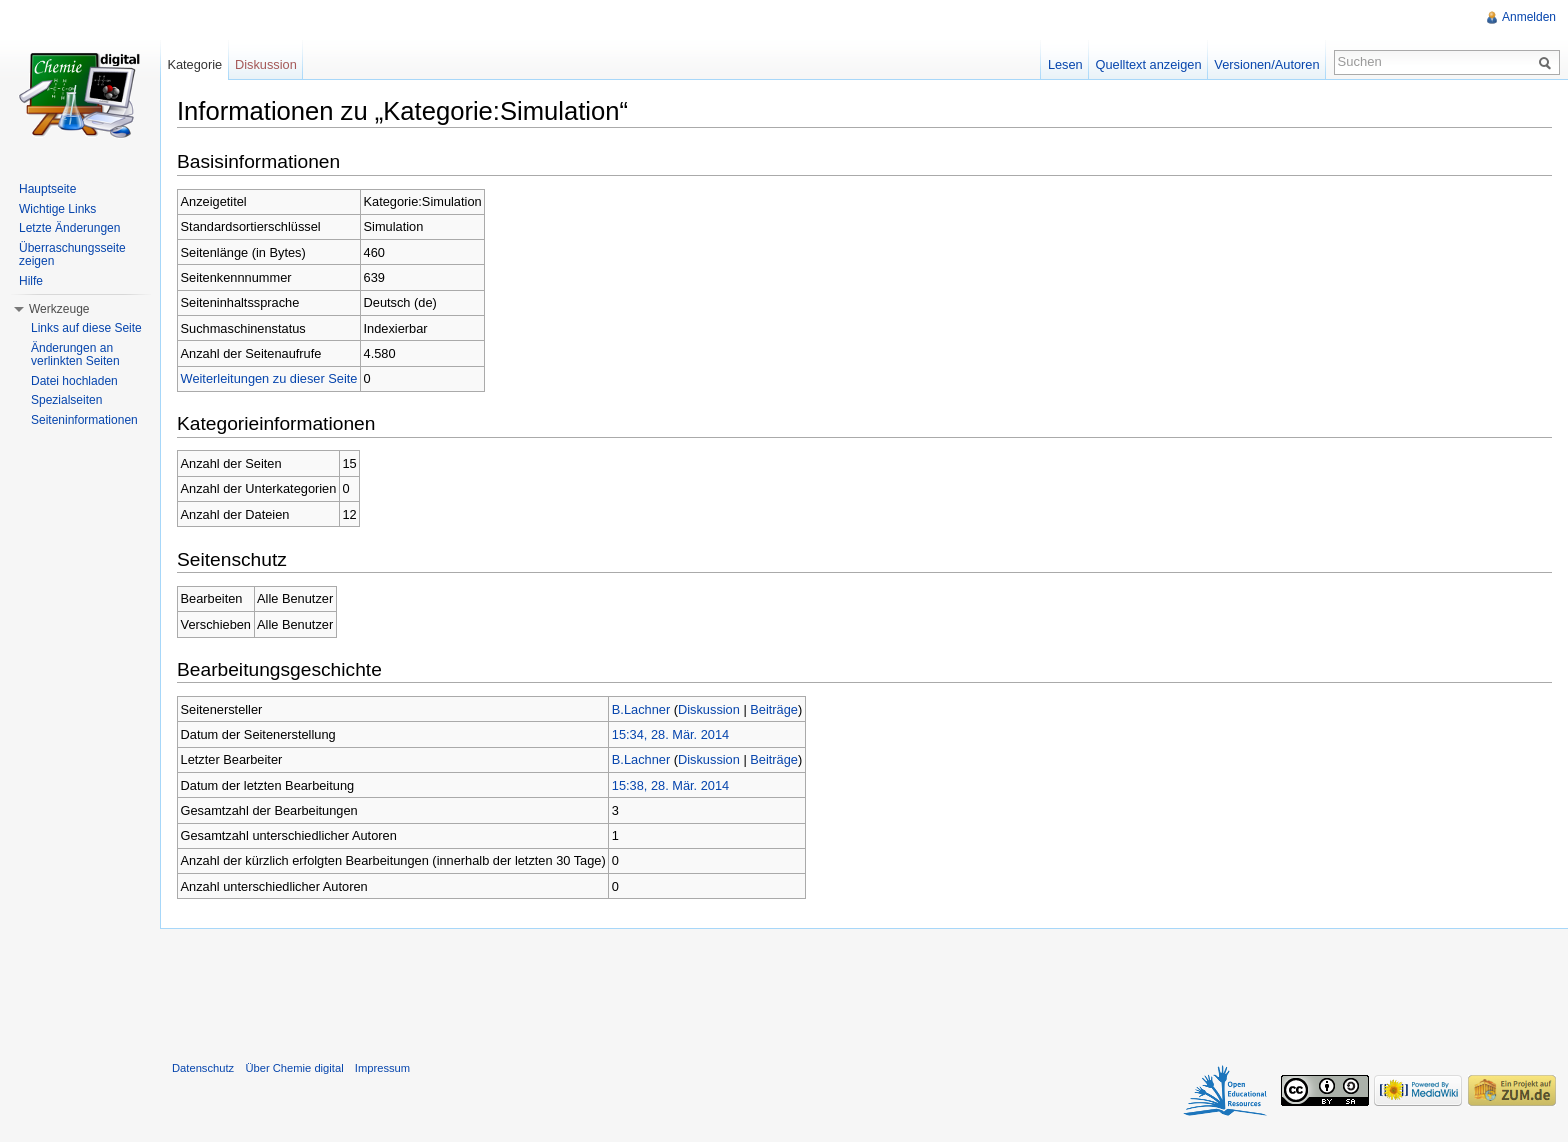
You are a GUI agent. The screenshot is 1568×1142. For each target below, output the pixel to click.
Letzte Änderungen (69, 228)
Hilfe (31, 281)
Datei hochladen (74, 381)
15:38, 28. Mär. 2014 (670, 785)
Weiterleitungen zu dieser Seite (269, 378)
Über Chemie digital (294, 1068)
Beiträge (774, 709)
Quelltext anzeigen (1149, 64)
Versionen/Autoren (1266, 64)
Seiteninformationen (84, 420)
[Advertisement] (864, 990)
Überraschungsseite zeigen (72, 255)
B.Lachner (641, 709)
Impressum (382, 1068)
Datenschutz (203, 1068)
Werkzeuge (59, 309)
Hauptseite (47, 189)
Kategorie (194, 64)
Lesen (1065, 64)
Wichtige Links (57, 209)
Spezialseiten (66, 400)
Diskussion (709, 709)
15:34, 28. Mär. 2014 (670, 734)
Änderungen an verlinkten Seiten (75, 355)
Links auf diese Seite (86, 328)
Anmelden (1529, 17)
